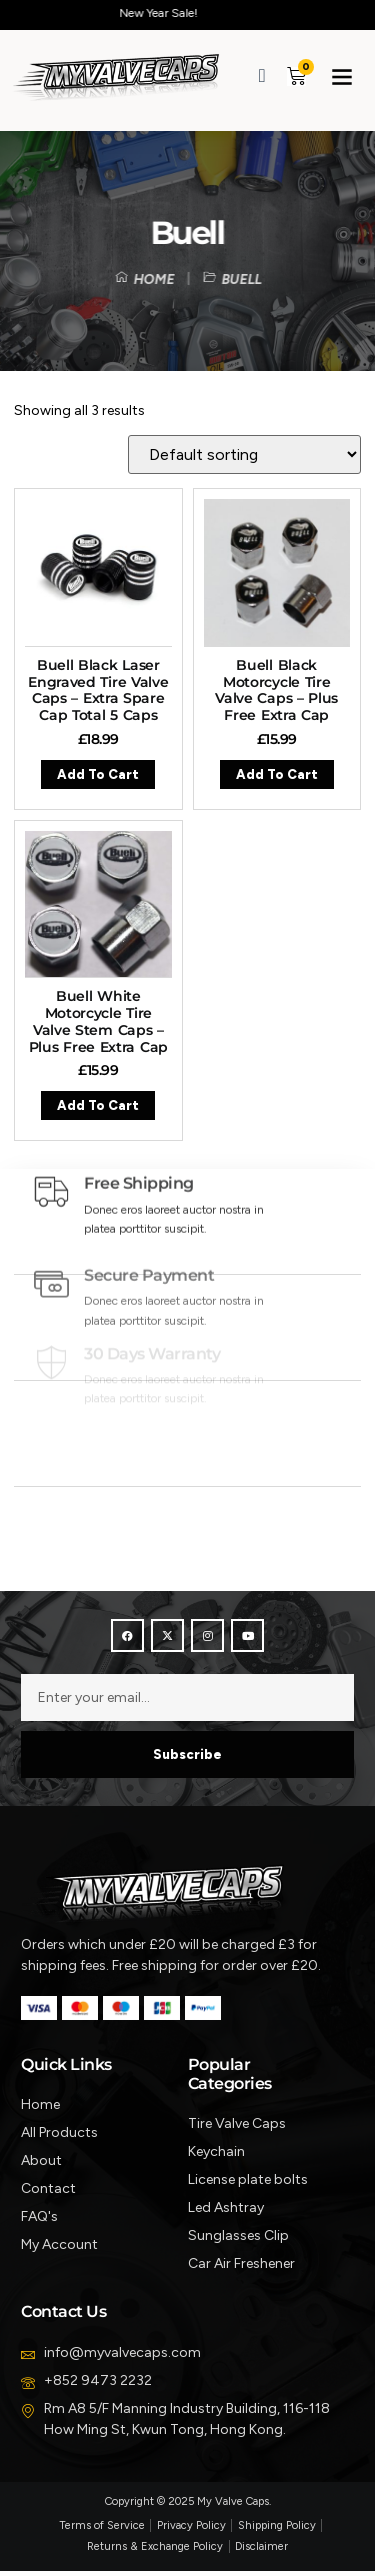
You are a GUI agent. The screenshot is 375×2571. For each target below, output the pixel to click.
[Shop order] (244, 454)
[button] (342, 75)
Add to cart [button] (98, 774)
